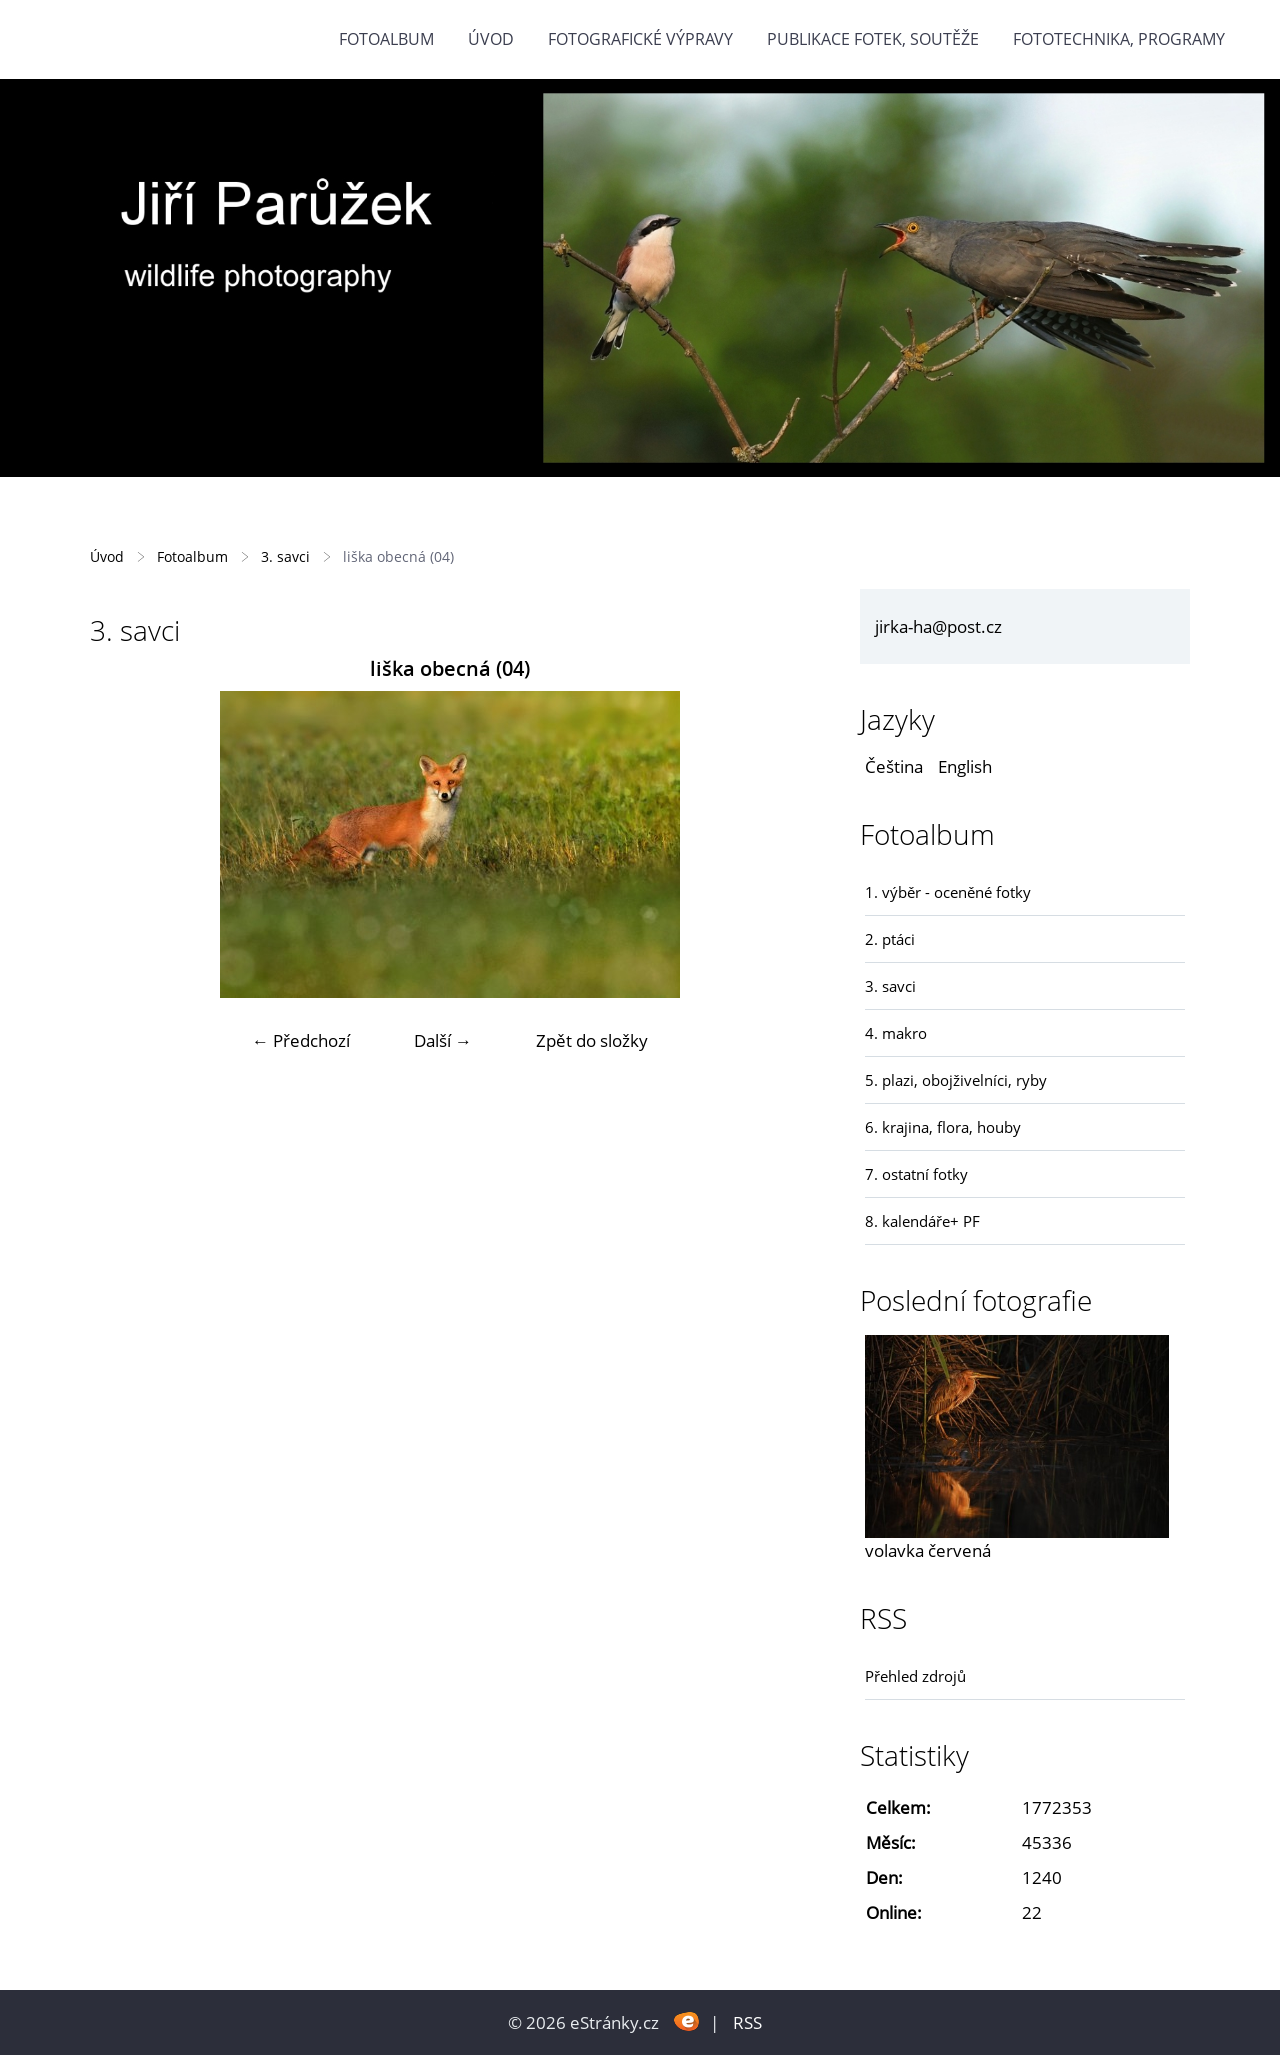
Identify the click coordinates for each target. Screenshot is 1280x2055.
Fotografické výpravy (640, 39)
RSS (747, 2022)
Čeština (894, 766)
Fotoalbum (386, 39)
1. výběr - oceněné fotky (948, 892)
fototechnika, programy (1119, 39)
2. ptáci (890, 939)
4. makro (896, 1033)
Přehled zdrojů (915, 1676)
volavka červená (928, 1550)
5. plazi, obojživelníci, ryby (956, 1080)
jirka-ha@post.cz (938, 626)
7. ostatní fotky (916, 1174)
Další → (443, 1040)
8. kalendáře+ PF (922, 1221)
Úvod (491, 39)
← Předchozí (301, 1040)
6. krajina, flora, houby (943, 1127)
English (965, 766)
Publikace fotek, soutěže (873, 39)
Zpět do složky (592, 1040)
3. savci (285, 556)
